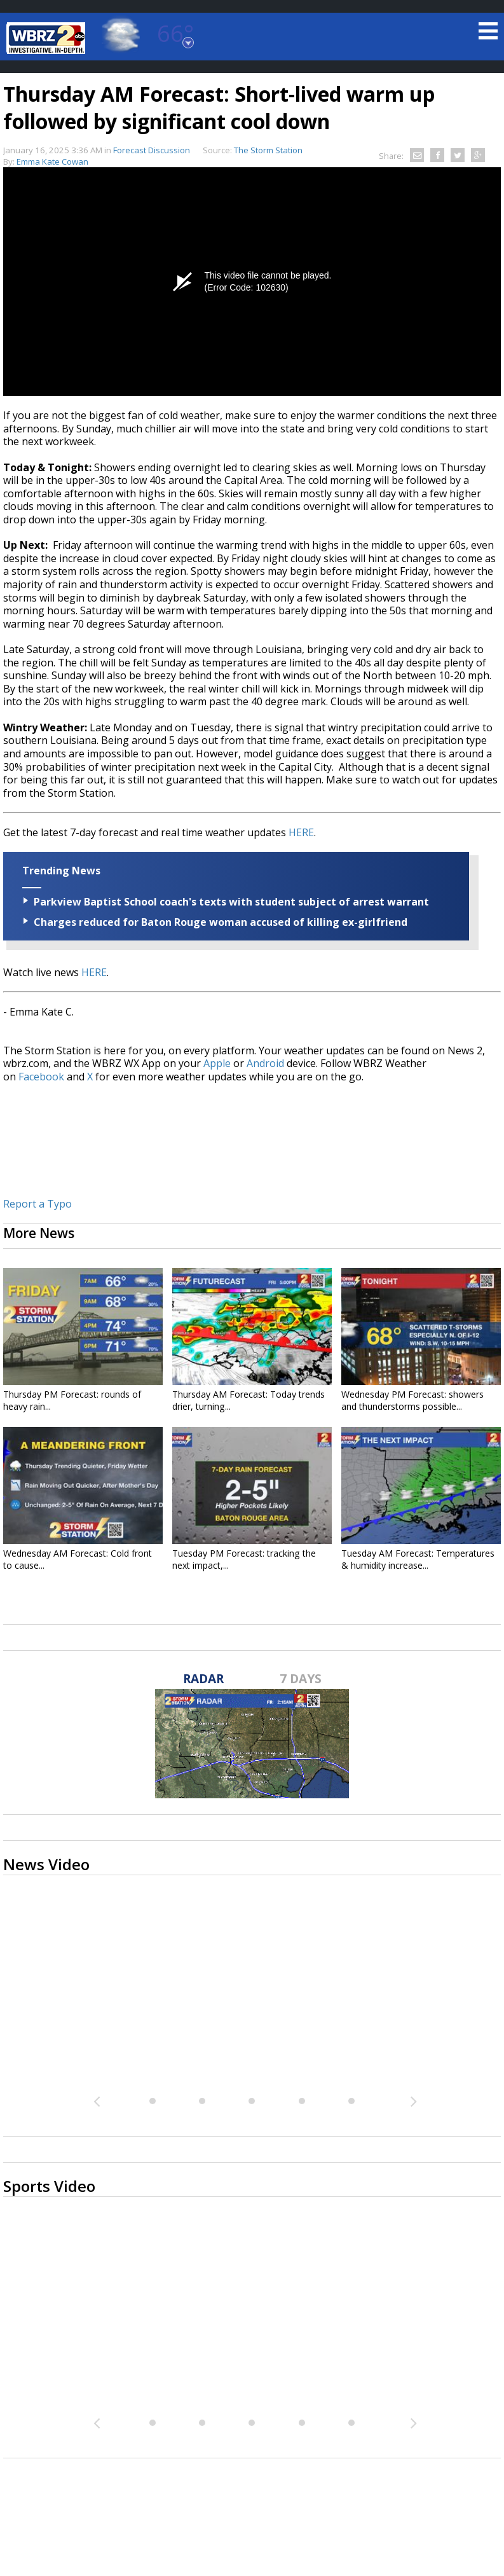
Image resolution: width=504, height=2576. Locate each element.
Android (265, 1063)
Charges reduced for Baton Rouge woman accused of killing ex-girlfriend (220, 922)
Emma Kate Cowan (52, 161)
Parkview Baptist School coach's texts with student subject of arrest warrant (231, 902)
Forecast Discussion (151, 150)
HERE (301, 832)
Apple (217, 1063)
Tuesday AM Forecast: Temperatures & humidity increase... (417, 1559)
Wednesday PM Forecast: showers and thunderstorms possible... (412, 1400)
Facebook (41, 1077)
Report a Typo (37, 1204)
